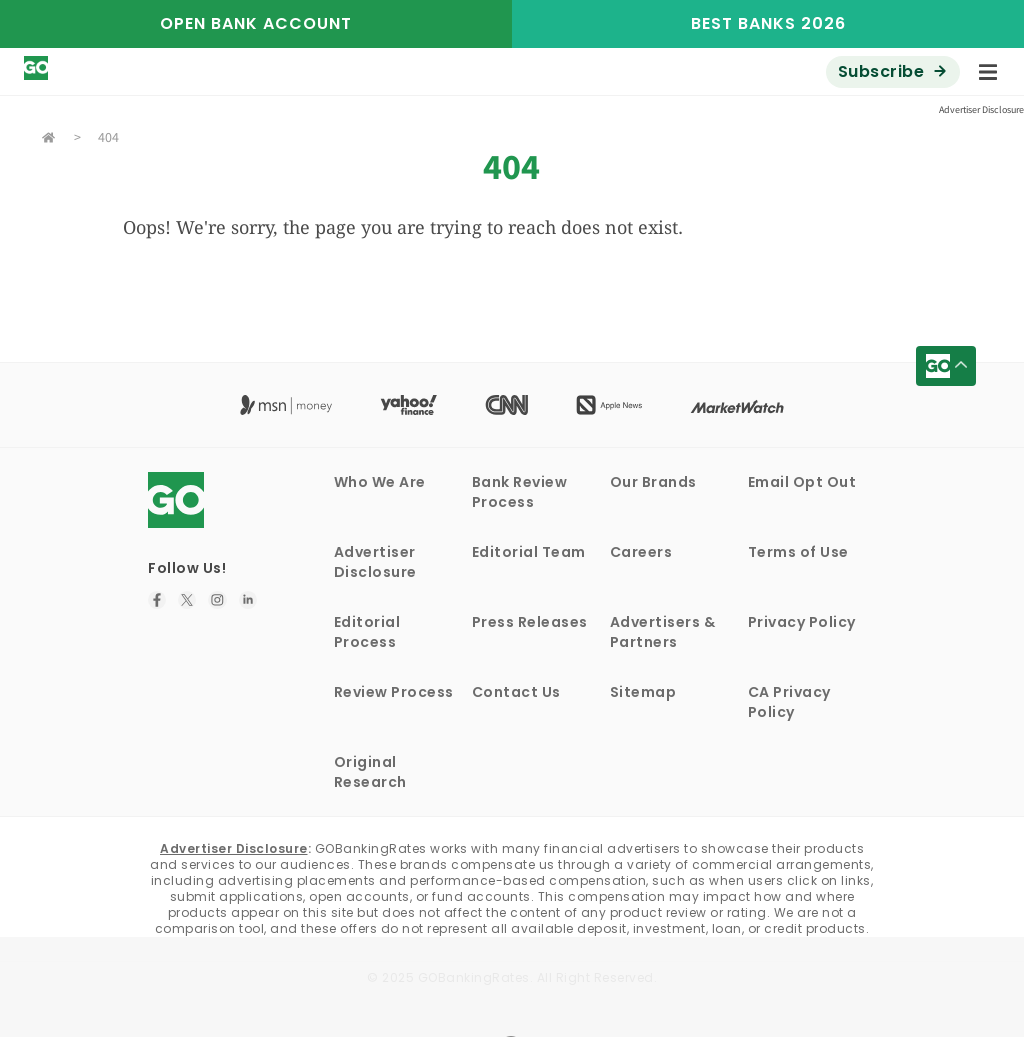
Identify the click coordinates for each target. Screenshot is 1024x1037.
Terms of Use (798, 552)
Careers (641, 552)
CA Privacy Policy (789, 702)
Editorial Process (367, 632)
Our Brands (653, 482)
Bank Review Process (520, 492)
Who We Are (380, 482)
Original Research (370, 772)
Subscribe (881, 71)
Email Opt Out (802, 482)
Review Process (394, 692)
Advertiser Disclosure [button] (981, 109)
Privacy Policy (802, 622)
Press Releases (530, 622)
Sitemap (643, 692)
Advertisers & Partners (663, 632)
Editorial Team (529, 552)
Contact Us (516, 692)
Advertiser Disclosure (375, 562)
